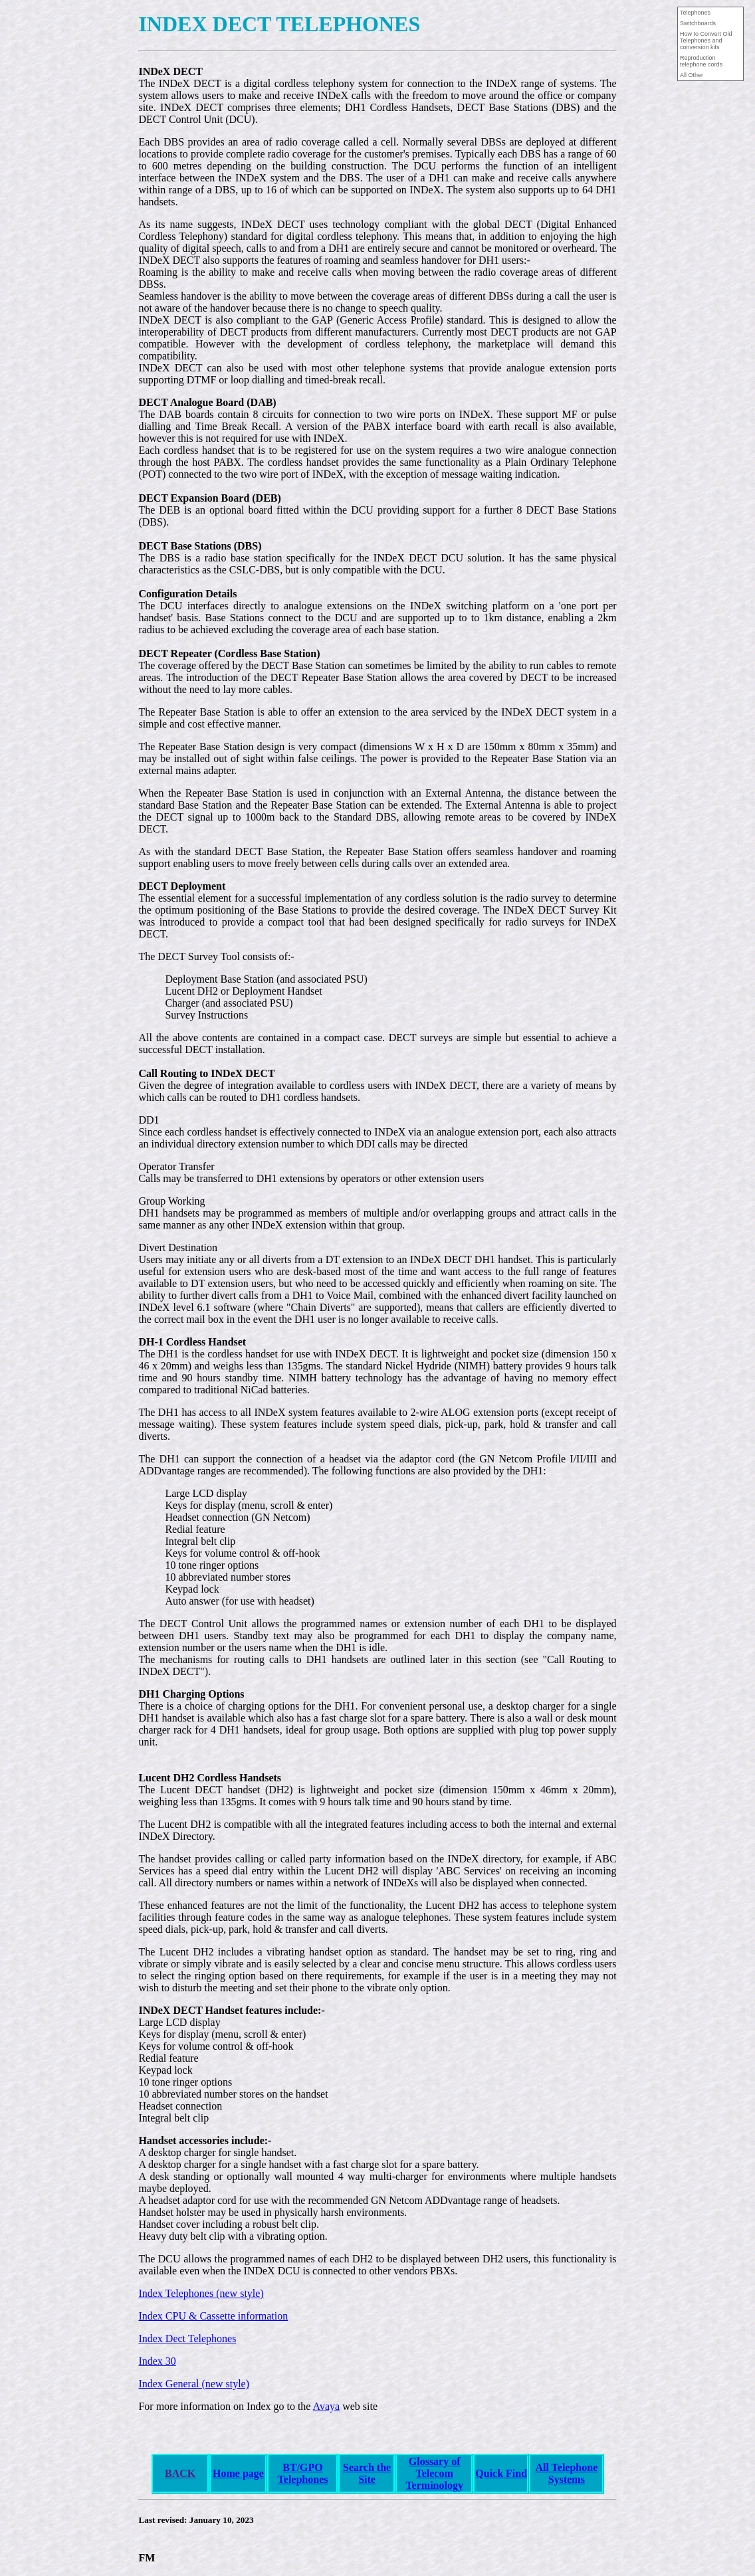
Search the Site (367, 2473)
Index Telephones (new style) (200, 2293)
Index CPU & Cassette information (213, 2316)
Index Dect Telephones (187, 2338)
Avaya (326, 2406)
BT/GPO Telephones (303, 2473)
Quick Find (501, 2473)
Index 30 (156, 2361)
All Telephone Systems (566, 2473)
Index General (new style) (193, 2383)
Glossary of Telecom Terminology (434, 2473)
